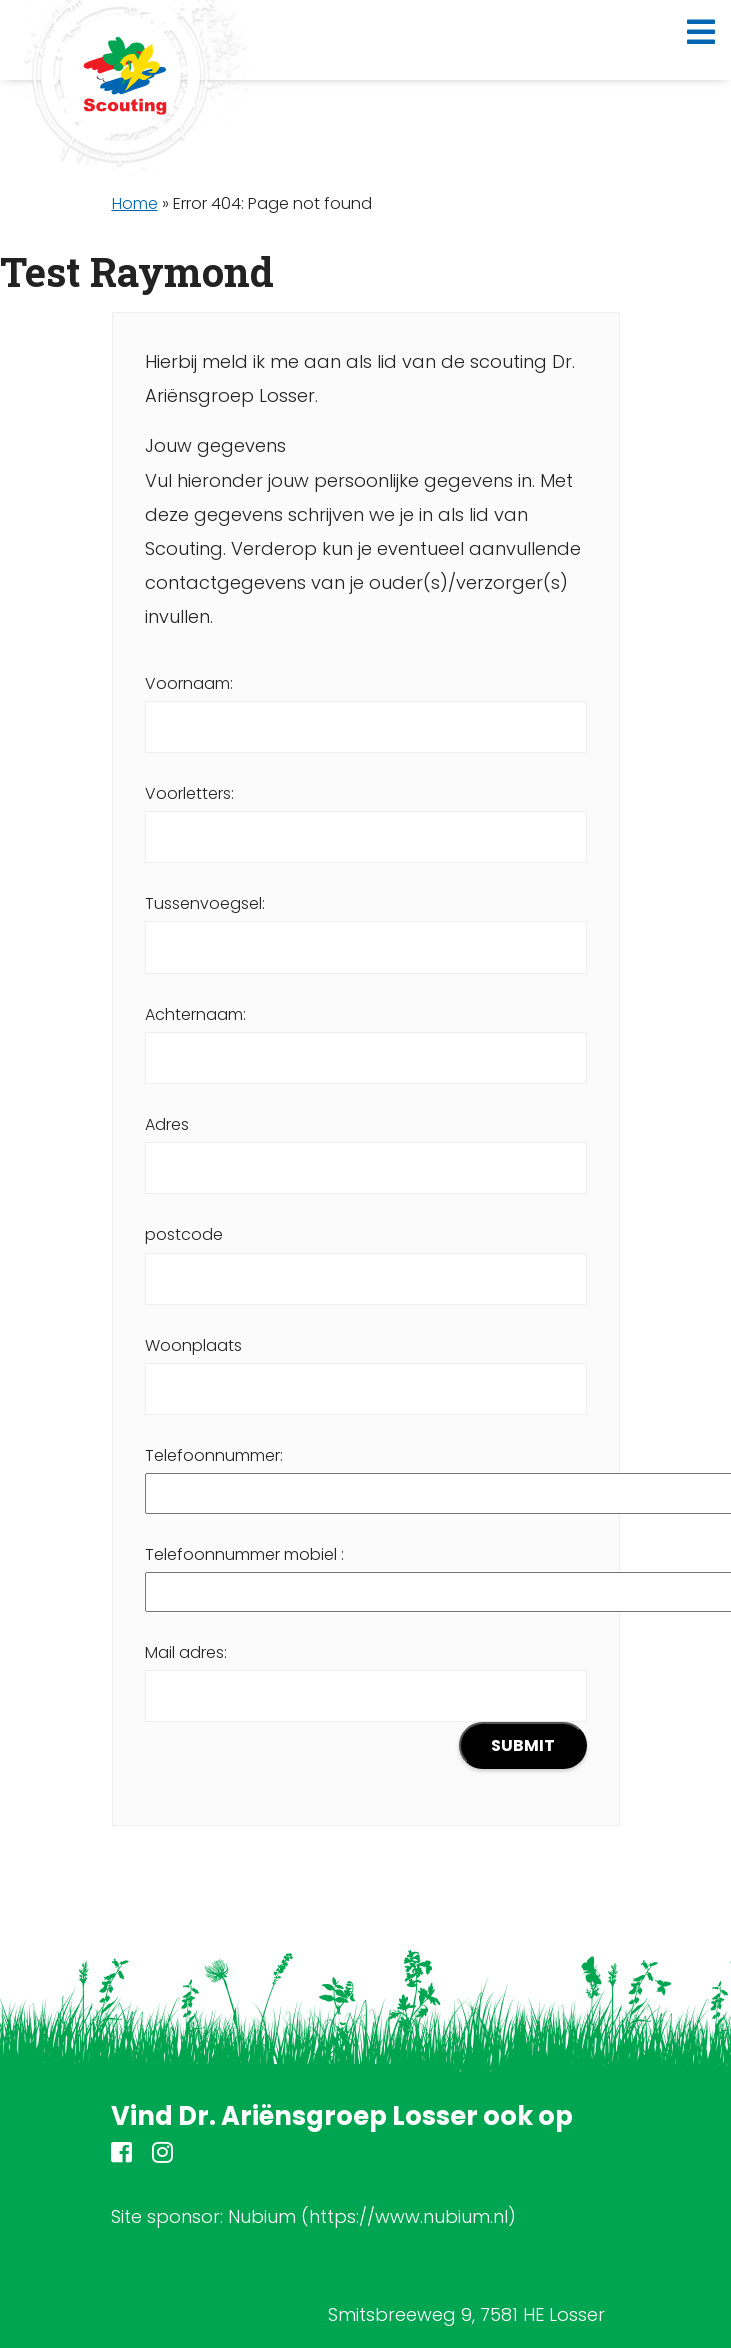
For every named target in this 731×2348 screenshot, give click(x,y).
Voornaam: (366, 705)
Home (135, 203)
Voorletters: (366, 815)
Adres (366, 1146)
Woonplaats (366, 1367)
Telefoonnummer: (366, 1474)
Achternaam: (366, 1036)
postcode (366, 1256)
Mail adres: (366, 1705)
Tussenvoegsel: (366, 925)
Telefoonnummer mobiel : (366, 1573)
